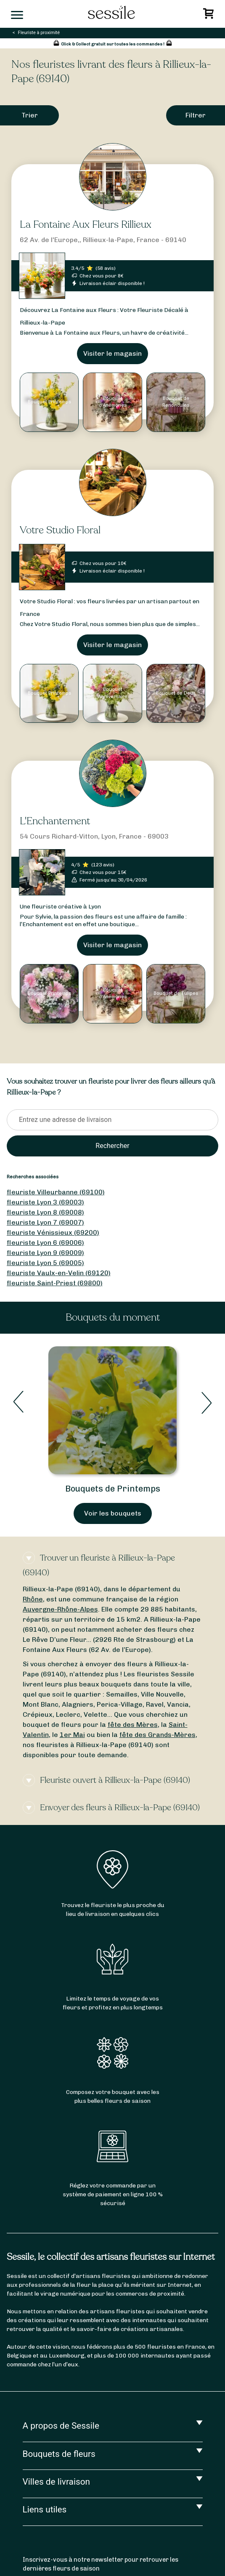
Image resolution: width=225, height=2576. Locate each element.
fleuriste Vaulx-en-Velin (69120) (59, 1273)
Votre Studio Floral (60, 530)
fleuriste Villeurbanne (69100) (56, 1192)
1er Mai (72, 1735)
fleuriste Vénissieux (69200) (53, 1232)
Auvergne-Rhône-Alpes (60, 1609)
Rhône (33, 1599)
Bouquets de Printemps (112, 1489)
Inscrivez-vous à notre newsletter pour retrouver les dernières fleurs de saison (100, 2564)
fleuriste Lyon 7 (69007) (45, 1222)
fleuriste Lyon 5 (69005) (45, 1263)
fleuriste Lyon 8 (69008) (45, 1212)
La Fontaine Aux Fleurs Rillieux (85, 225)
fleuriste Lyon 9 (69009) (45, 1253)
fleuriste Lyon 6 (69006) (45, 1243)
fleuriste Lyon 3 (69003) (45, 1202)
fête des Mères (133, 1725)
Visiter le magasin (112, 353)
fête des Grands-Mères (157, 1735)
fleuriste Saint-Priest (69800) (55, 1283)
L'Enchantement (55, 821)
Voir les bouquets (112, 1513)
